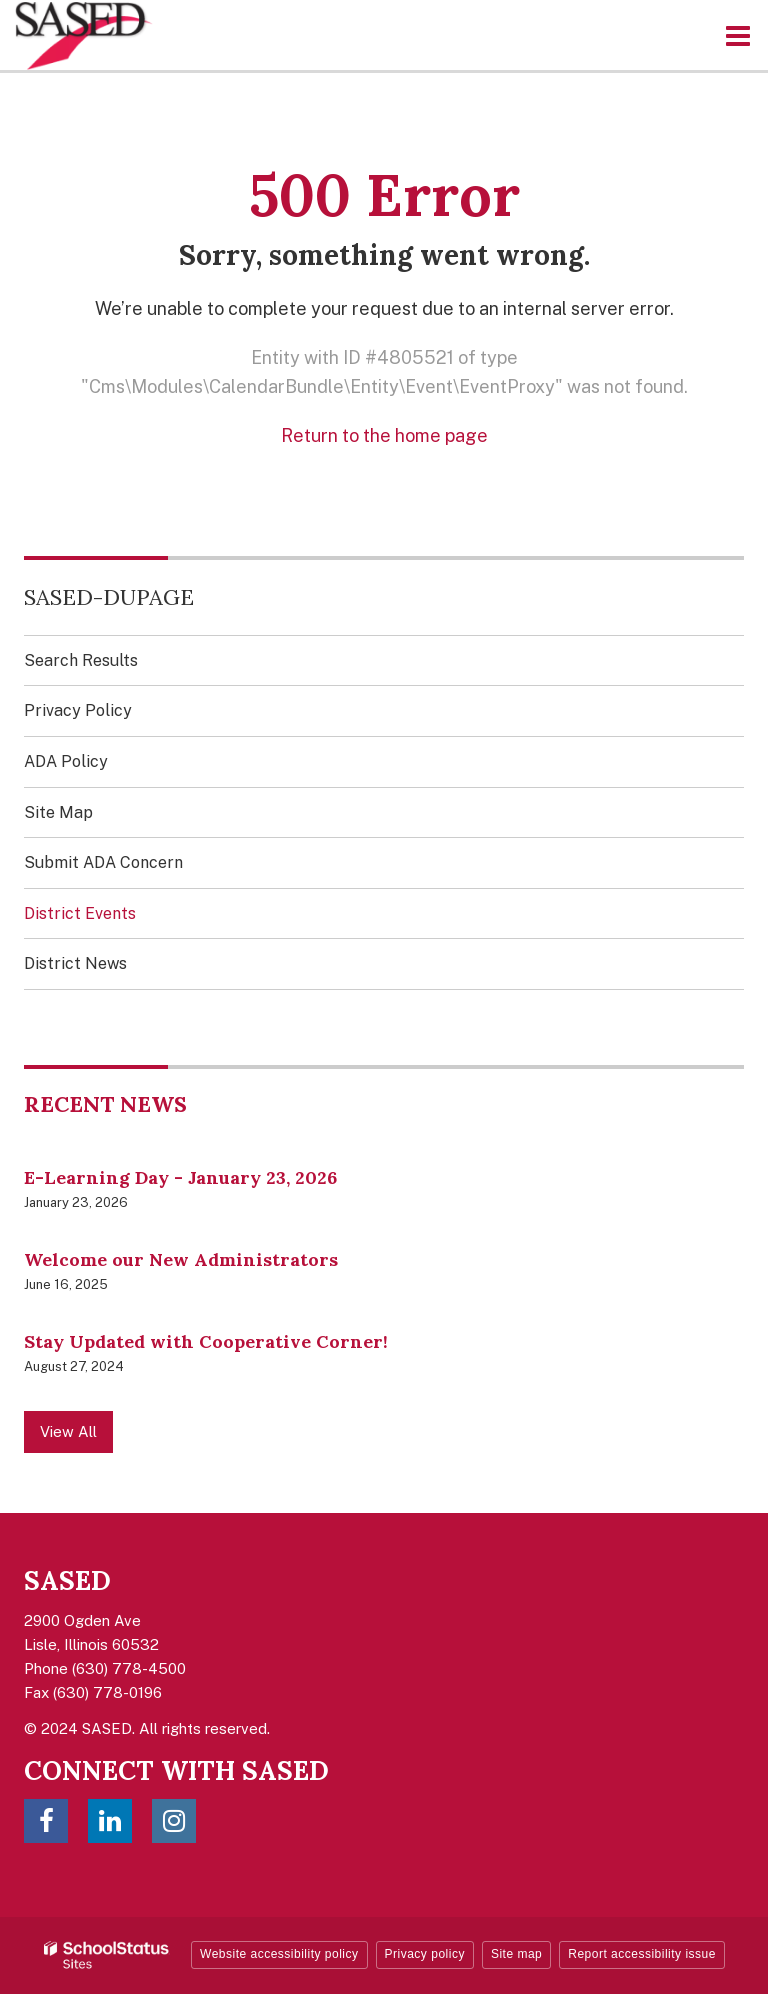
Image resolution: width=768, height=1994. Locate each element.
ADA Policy (66, 761)
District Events (80, 913)
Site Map (58, 812)
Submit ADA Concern (103, 862)
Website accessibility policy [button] (279, 1954)
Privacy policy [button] (425, 1954)
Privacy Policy (78, 710)
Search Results (81, 660)
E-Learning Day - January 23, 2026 (180, 1177)
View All (68, 1431)
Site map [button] (516, 1954)
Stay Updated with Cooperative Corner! (206, 1341)
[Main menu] (738, 35)
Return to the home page (384, 435)
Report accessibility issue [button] (642, 1954)
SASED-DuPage (109, 597)
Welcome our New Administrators (181, 1259)
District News (75, 963)
